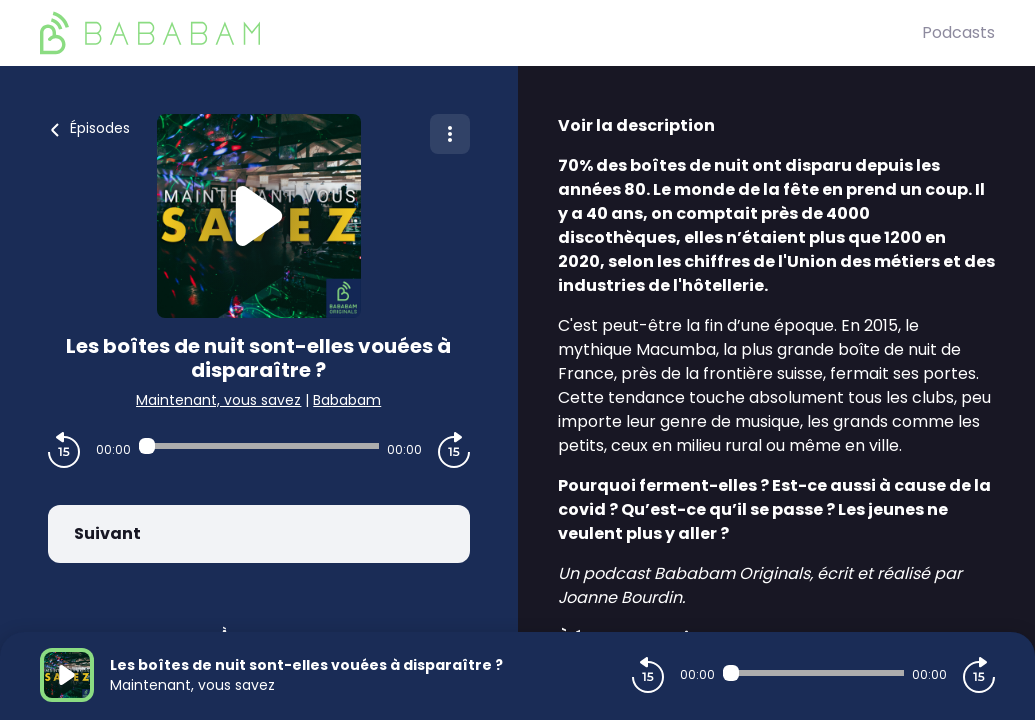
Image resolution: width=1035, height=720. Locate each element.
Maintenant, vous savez (218, 400)
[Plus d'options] (450, 134)
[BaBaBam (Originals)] (481, 33)
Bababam (347, 400)
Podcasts (958, 32)
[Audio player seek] (259, 446)
